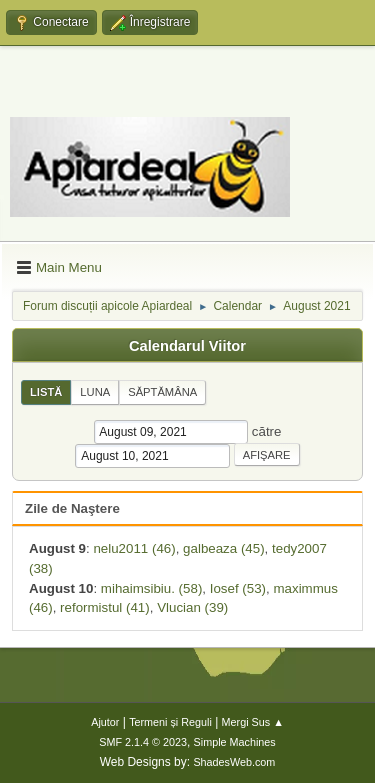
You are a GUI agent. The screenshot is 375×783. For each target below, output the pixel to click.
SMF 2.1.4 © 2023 (143, 742)
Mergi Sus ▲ (253, 722)
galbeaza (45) (224, 548)
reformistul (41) (105, 607)
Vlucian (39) (192, 607)
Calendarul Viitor (187, 346)
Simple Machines (235, 742)
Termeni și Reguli (170, 722)
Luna (95, 392)
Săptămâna (162, 392)
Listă (46, 392)
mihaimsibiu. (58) (151, 588)
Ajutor (105, 722)
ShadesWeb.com (234, 762)
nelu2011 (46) (134, 548)
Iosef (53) (238, 588)
